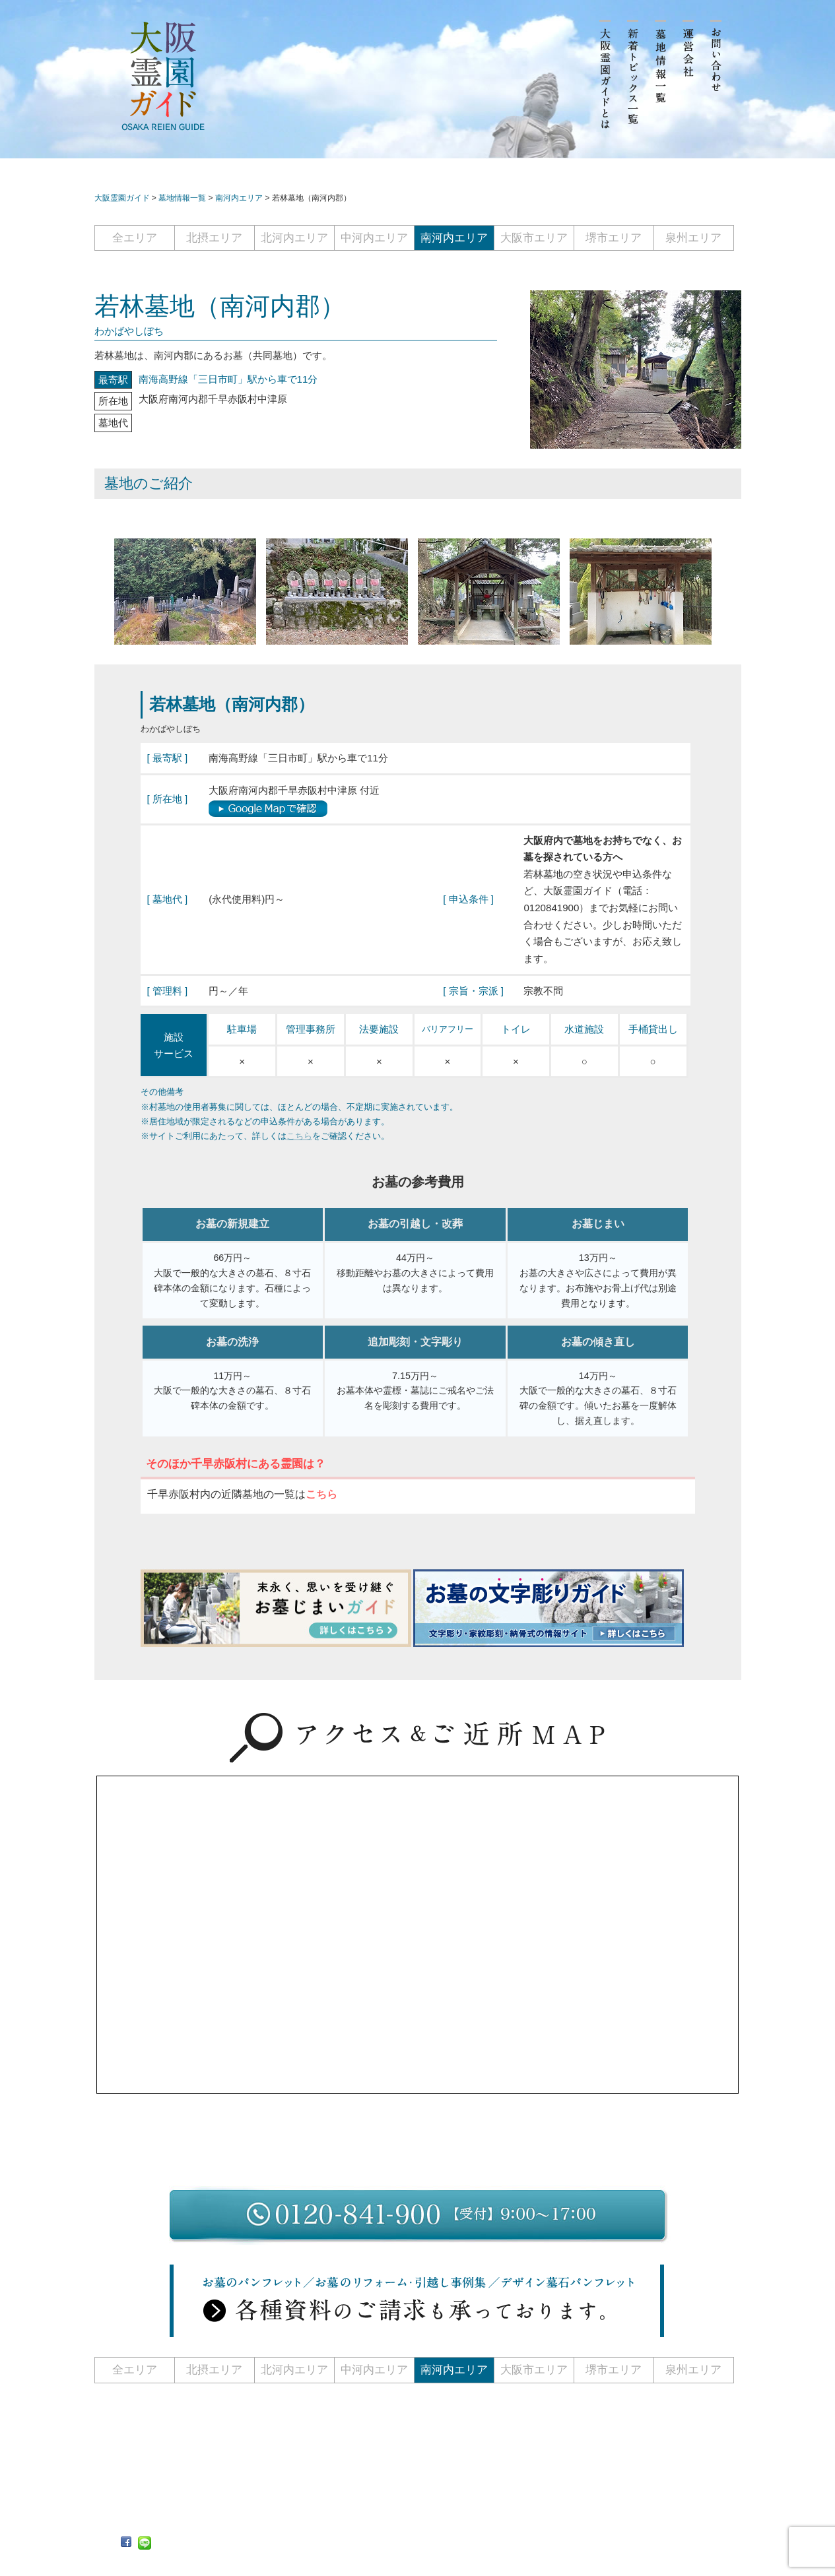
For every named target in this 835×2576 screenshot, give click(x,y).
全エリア (134, 238)
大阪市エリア (534, 238)
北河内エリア (294, 238)
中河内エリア (374, 238)
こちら (299, 1136)
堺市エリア (613, 238)
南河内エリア (454, 238)
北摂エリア (214, 238)
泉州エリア (693, 238)
